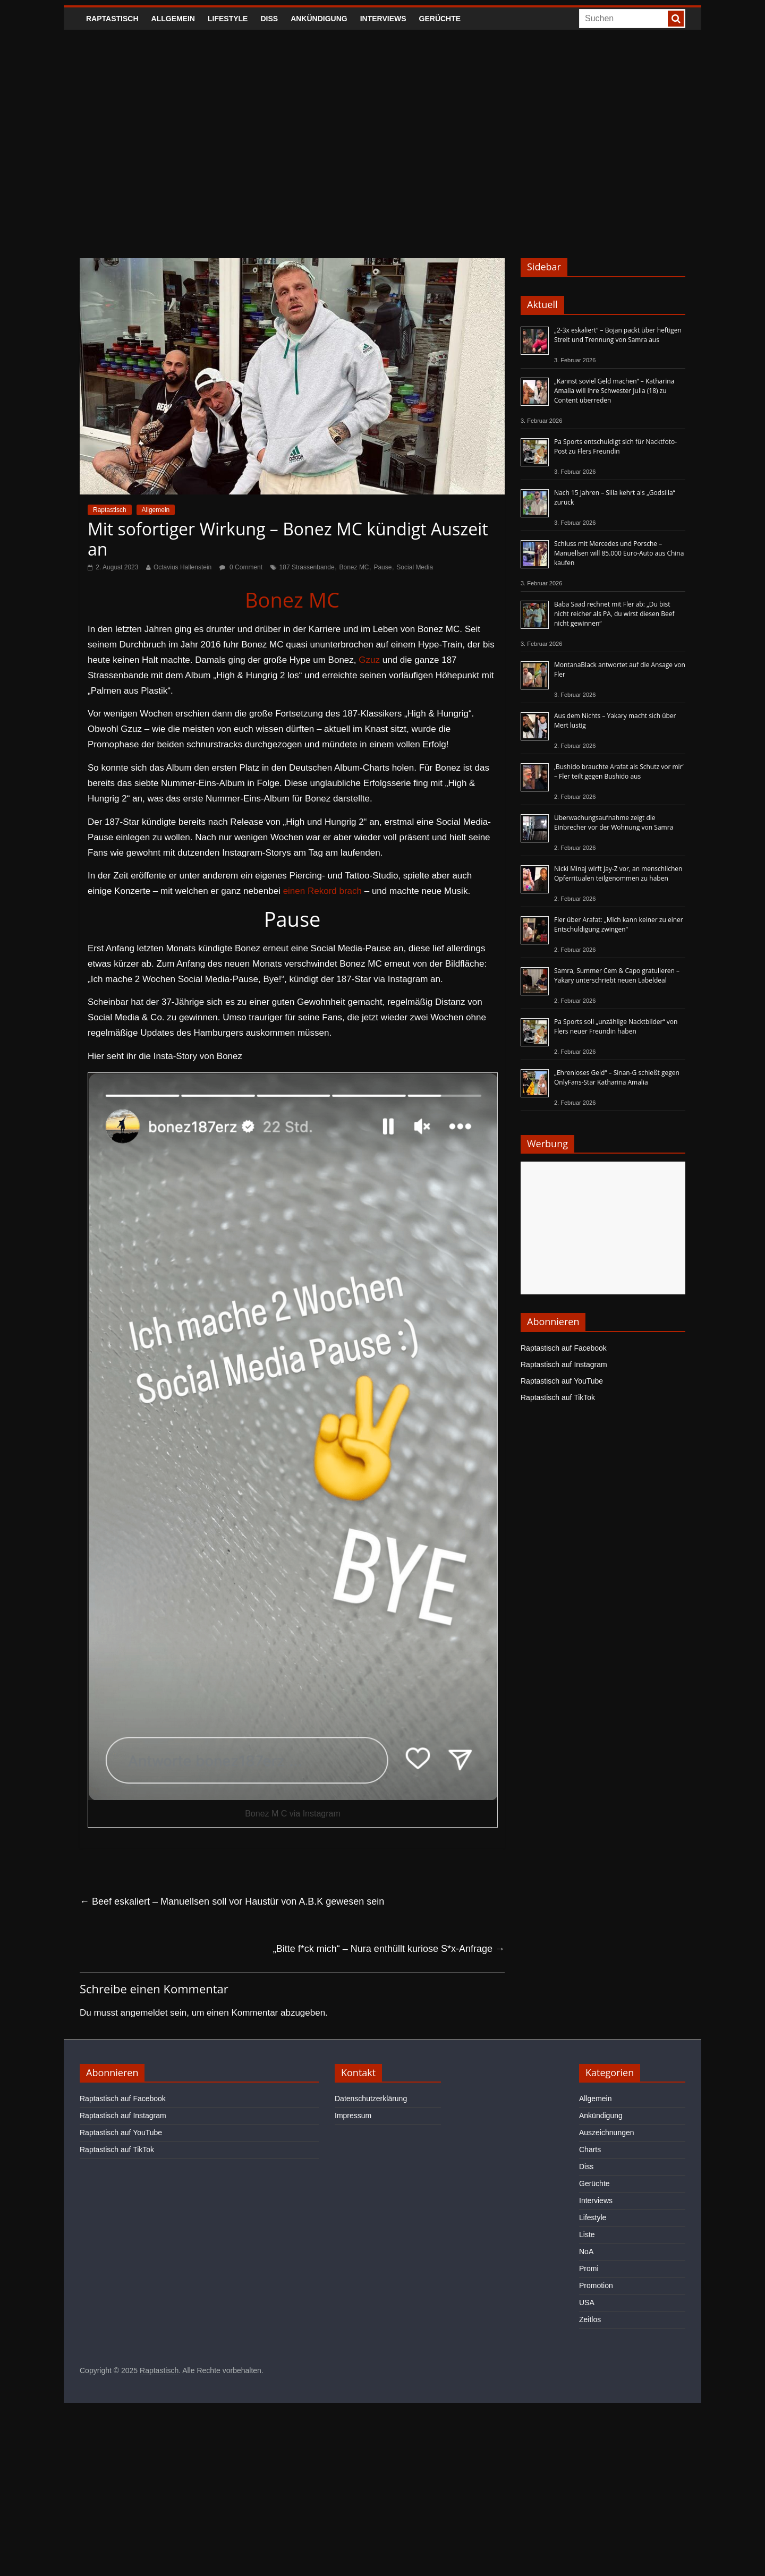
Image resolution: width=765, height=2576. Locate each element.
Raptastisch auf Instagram (564, 1364)
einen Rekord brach (322, 891)
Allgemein (173, 18)
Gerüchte (440, 18)
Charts (590, 2149)
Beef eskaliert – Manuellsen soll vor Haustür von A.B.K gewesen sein (232, 1901)
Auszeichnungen (606, 2132)
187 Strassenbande (307, 567)
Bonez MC (354, 567)
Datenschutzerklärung (371, 2098)
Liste (587, 2234)
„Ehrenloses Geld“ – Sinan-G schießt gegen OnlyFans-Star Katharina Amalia (616, 1077)
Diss (269, 18)
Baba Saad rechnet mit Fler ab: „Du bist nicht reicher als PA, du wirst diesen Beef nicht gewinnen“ (614, 614)
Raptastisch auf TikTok (558, 1397)
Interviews (383, 18)
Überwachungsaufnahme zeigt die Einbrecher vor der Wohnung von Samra (613, 822)
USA (586, 2302)
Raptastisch (112, 18)
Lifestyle (228, 18)
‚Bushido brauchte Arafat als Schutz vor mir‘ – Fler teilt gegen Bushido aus (619, 771)
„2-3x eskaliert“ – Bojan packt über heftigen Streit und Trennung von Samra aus (618, 335)
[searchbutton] (676, 19)
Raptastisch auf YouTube (562, 1381)
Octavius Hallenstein (182, 567)
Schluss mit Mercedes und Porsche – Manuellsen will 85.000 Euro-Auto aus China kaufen (619, 553)
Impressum (353, 2115)
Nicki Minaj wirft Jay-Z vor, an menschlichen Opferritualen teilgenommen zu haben (618, 873)
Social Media (414, 567)
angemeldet (144, 2013)
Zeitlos (590, 2319)
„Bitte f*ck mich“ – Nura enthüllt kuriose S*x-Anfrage (389, 1948)
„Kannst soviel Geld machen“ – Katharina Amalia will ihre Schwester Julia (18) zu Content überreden (614, 391)
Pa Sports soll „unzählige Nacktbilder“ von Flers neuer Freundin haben (615, 1026)
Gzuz (369, 660)
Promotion (596, 2285)
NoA (586, 2251)
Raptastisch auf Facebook (564, 1348)
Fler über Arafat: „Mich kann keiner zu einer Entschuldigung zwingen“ (618, 924)
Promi (589, 2268)
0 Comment (240, 567)
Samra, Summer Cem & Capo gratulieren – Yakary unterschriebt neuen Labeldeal (616, 975)
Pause (382, 567)
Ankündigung (319, 18)
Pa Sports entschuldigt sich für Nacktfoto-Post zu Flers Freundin (615, 446)
